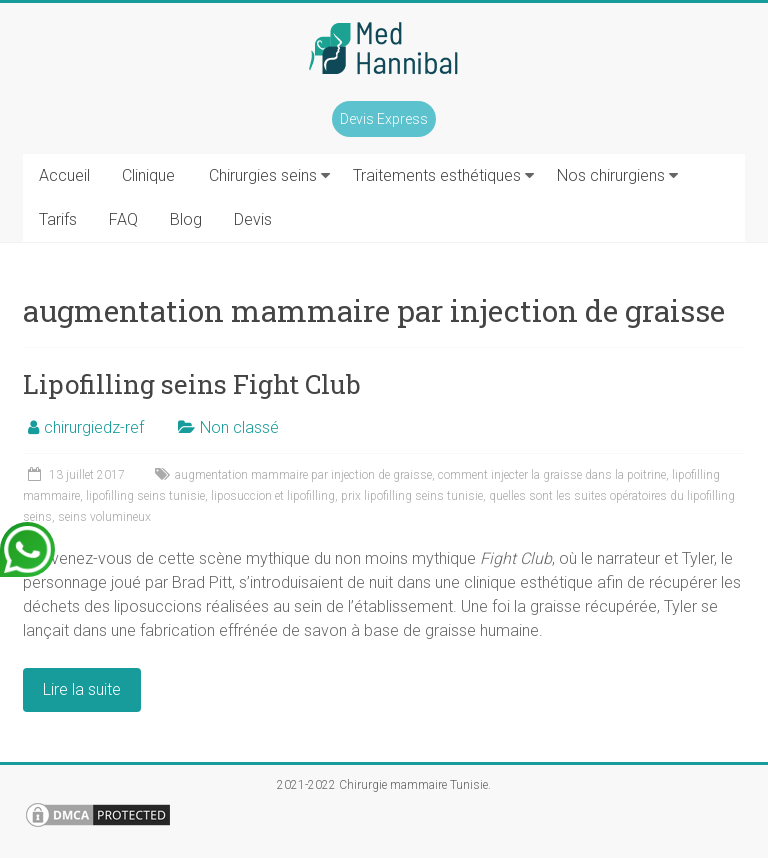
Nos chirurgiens (611, 175)
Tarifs (58, 219)
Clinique (148, 175)
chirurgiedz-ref (94, 427)
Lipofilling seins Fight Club (191, 384)
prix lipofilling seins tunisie (412, 496)
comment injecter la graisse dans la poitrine (552, 475)
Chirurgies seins (263, 175)
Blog (186, 219)
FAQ (123, 219)
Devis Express (384, 119)
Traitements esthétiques (437, 175)
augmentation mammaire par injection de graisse (303, 475)
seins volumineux (104, 517)
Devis (253, 219)
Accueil (64, 175)
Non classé (239, 427)
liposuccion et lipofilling (273, 496)
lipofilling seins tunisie (145, 496)
